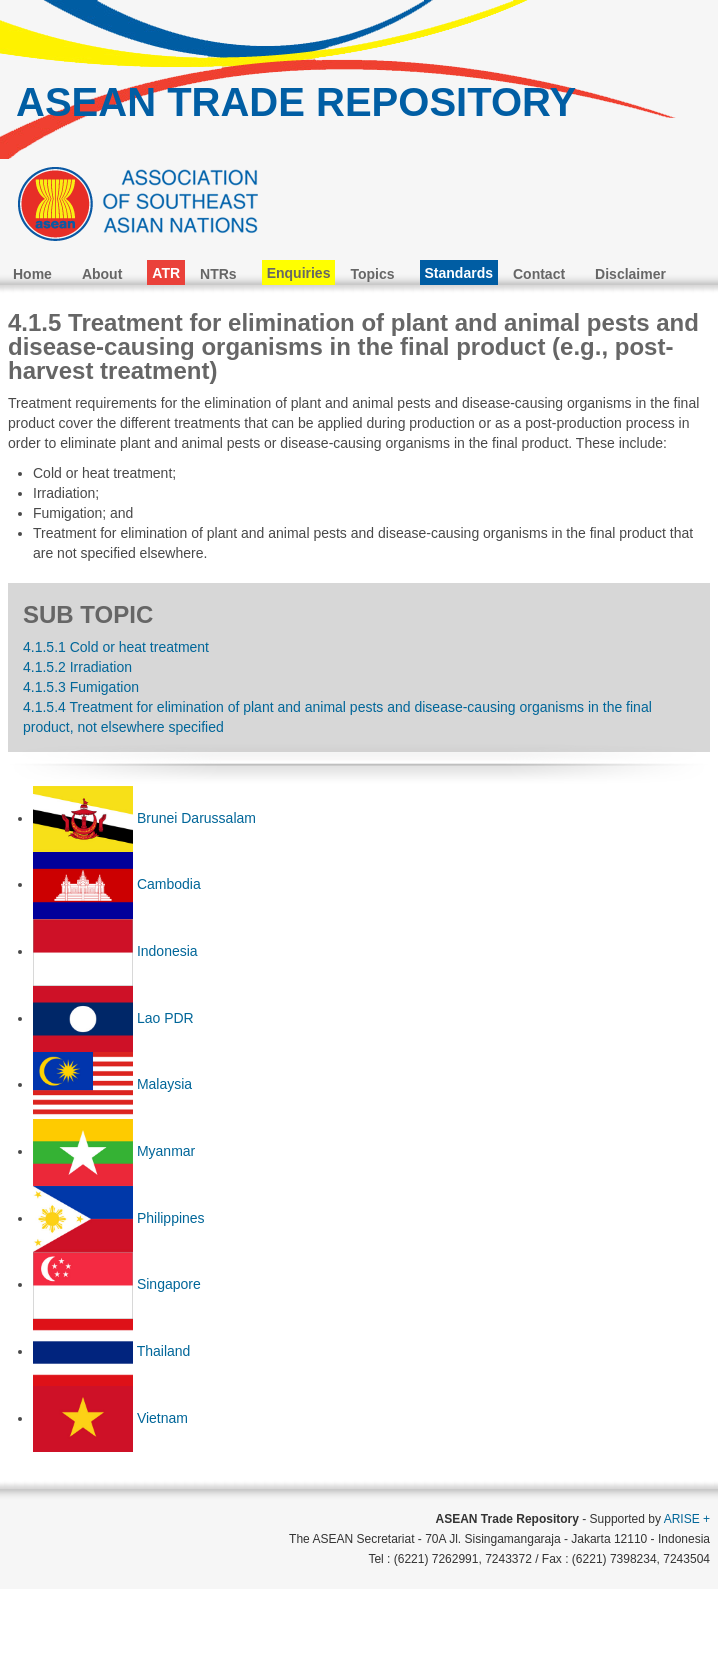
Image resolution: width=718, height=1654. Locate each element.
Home (32, 274)
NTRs (218, 274)
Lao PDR (165, 1018)
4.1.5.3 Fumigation (81, 687)
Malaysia (164, 1084)
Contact (539, 274)
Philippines (171, 1218)
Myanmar (166, 1151)
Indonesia (167, 951)
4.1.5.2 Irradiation (77, 667)
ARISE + (687, 1519)
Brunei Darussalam (196, 818)
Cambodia (169, 884)
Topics (372, 274)
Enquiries (299, 273)
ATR (166, 273)
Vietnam (162, 1418)
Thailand (164, 1351)
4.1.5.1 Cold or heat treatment (116, 647)
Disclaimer (630, 274)
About (102, 274)
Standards (459, 273)
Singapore (169, 1284)
